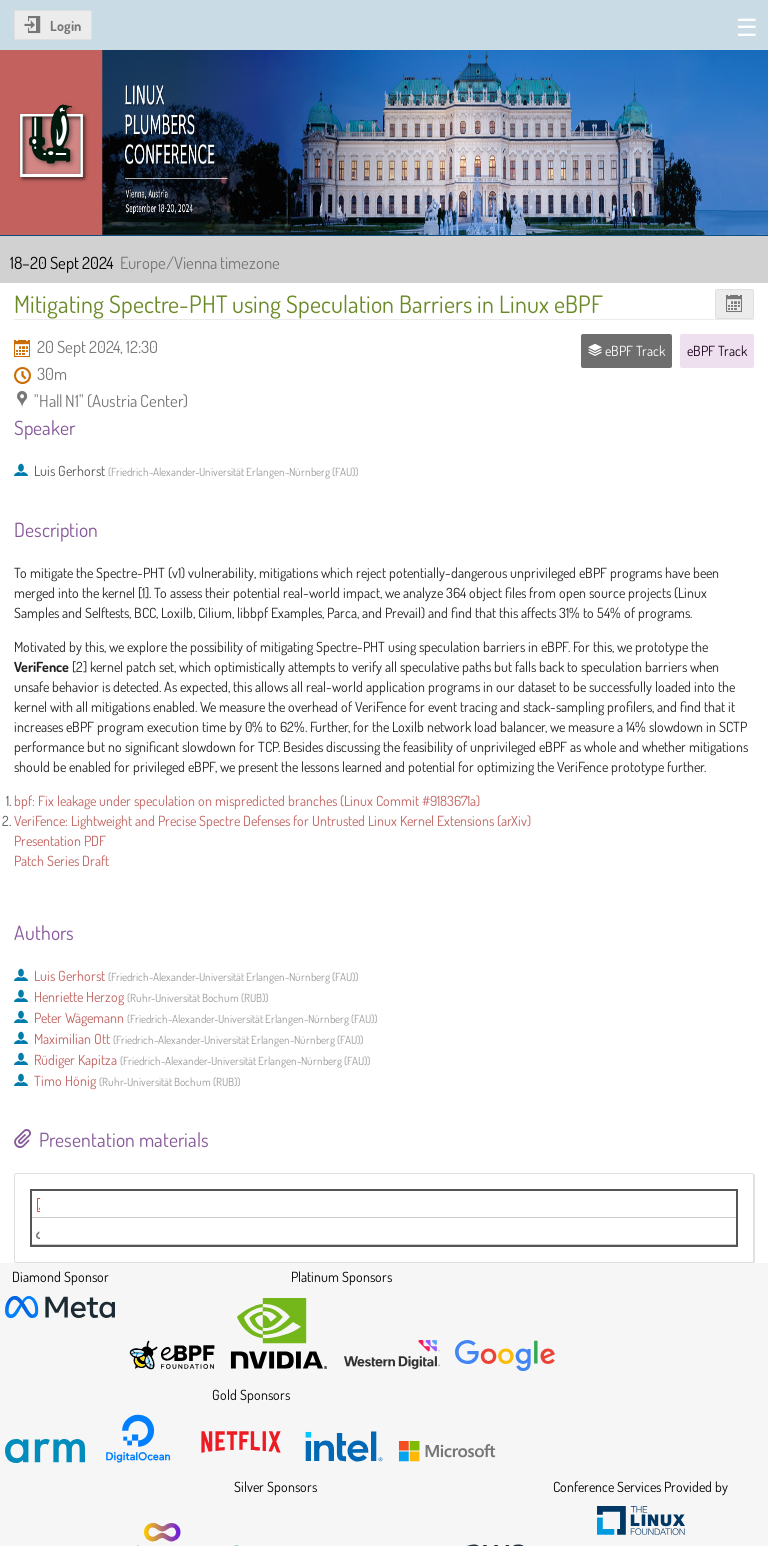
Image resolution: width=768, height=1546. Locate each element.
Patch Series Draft (61, 860)
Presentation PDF (60, 840)
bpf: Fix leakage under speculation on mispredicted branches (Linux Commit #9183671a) (247, 800)
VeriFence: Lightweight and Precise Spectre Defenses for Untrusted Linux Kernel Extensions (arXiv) (272, 820)
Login (65, 25)
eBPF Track (717, 350)
